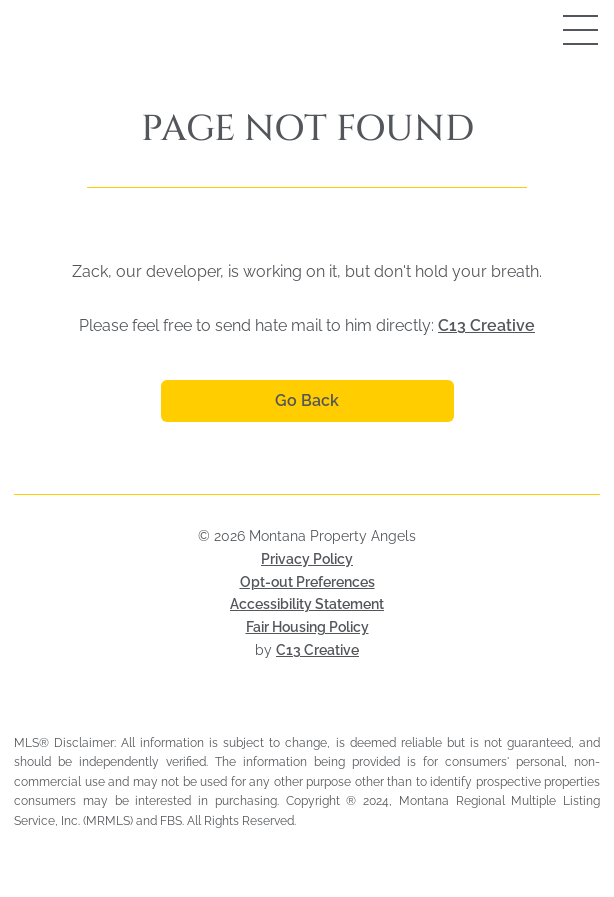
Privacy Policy (307, 559)
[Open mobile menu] (559, 30)
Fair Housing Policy (307, 627)
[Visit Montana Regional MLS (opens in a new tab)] (283, 710)
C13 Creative (486, 325)
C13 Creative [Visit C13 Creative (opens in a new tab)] (317, 650)
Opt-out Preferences (307, 582)
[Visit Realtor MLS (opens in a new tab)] (307, 710)
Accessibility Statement (307, 604)
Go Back (307, 400)
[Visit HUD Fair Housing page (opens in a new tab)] (331, 710)
